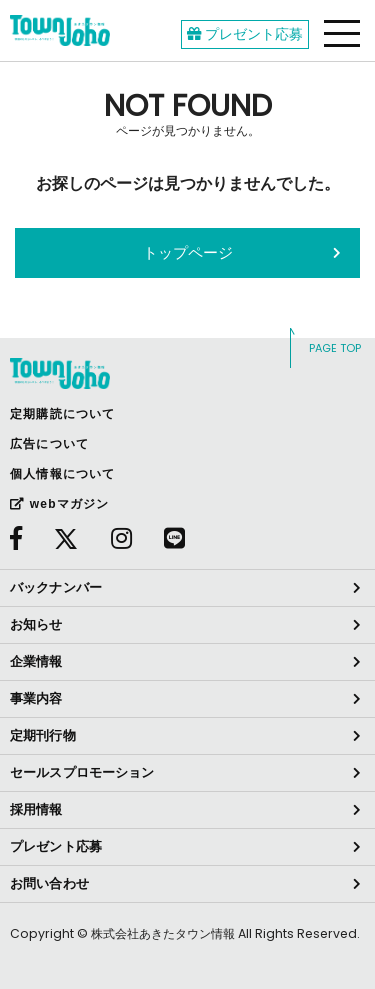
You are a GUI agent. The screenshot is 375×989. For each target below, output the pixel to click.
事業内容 (36, 698)
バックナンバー (56, 587)
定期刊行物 (43, 735)
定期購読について (63, 414)
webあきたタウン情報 (60, 30)
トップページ (188, 252)
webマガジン (59, 504)
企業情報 (36, 661)
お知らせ (36, 624)
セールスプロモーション (82, 772)
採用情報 (36, 809)
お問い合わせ (49, 883)
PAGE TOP (335, 348)
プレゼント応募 (245, 34)
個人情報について (63, 474)
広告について (49, 444)
